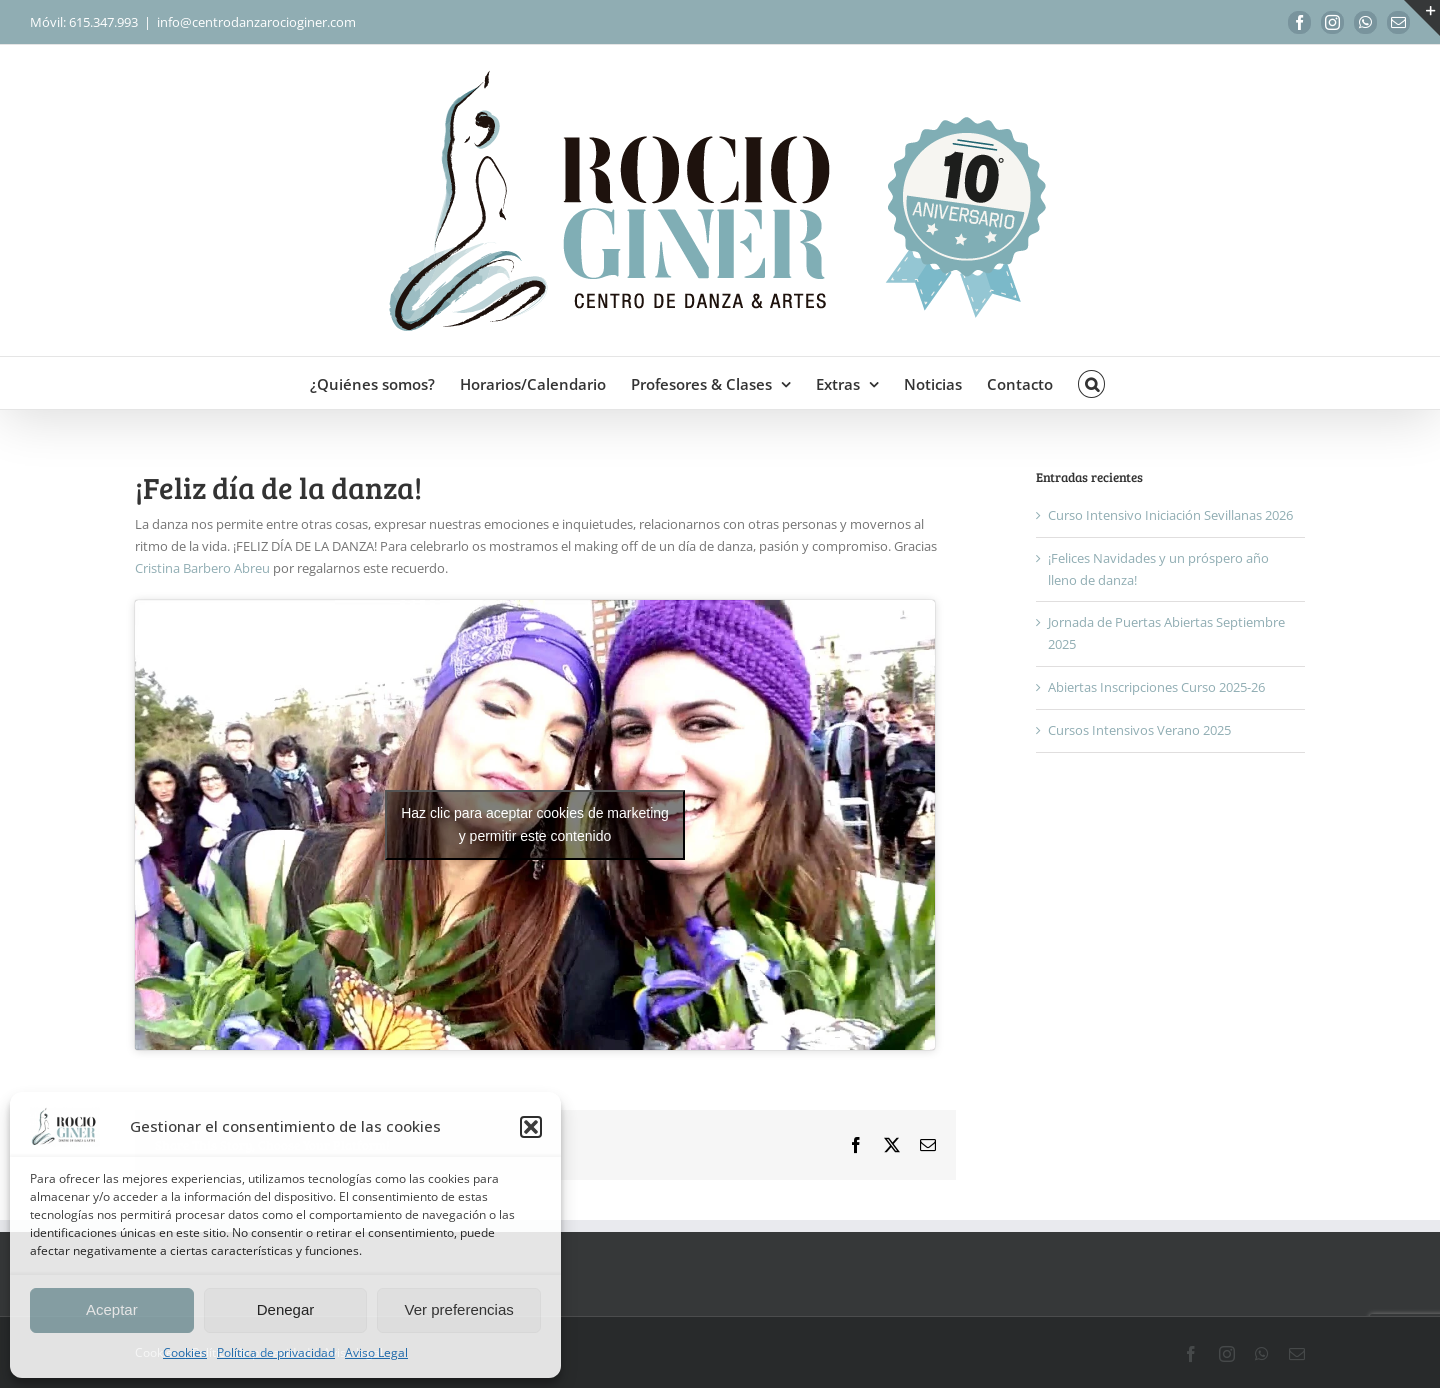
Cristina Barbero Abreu (202, 568)
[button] (531, 1127)
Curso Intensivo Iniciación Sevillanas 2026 (1170, 515)
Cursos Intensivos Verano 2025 (1139, 730)
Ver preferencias (459, 1309)
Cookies (185, 1352)
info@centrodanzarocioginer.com (256, 22)
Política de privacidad (276, 1352)
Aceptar (112, 1309)
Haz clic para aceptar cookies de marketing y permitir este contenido (535, 824)
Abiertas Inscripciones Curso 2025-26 (1156, 687)
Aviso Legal (376, 1352)
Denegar (286, 1309)
